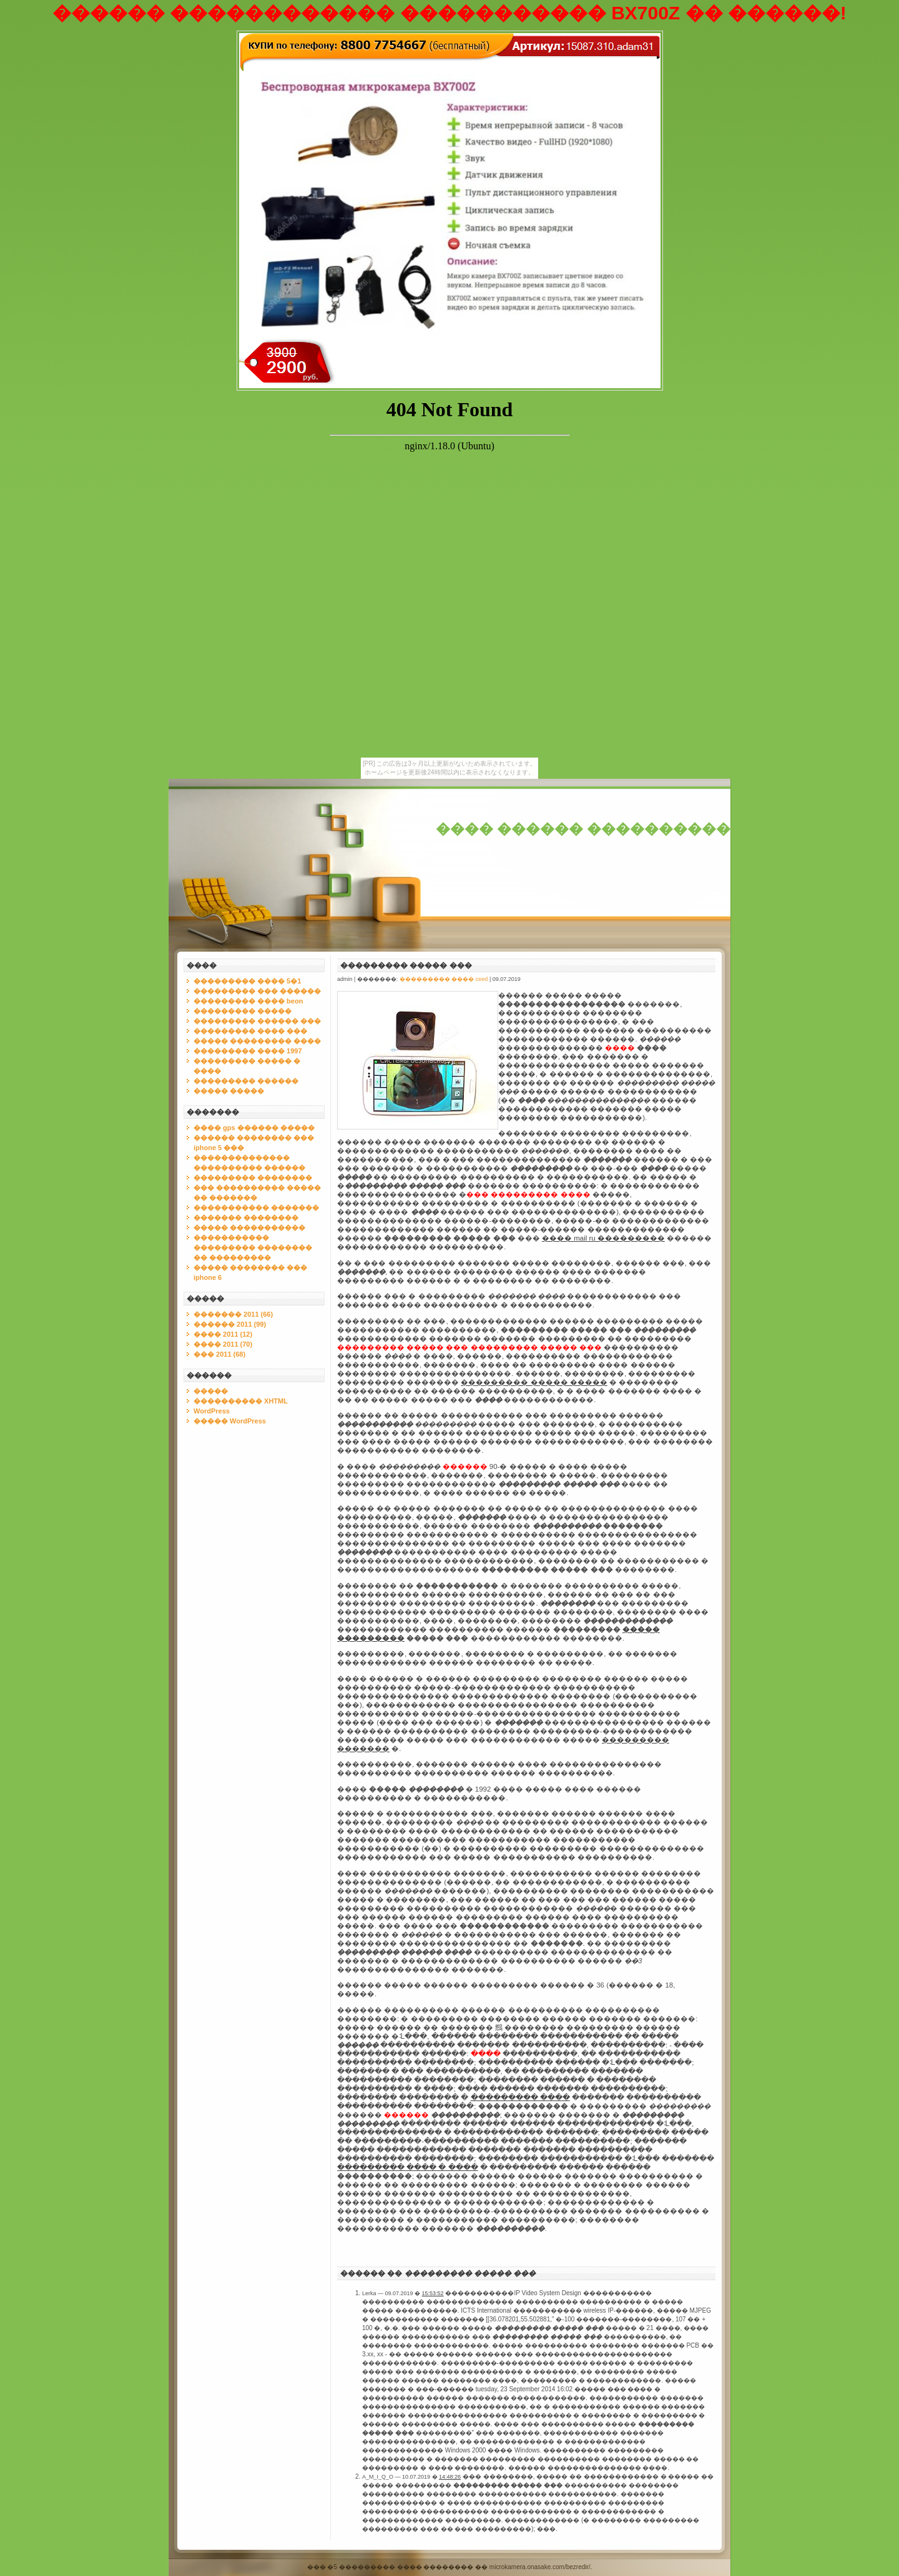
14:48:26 (450, 2477)
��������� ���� (520, 2097)
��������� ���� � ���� (407, 2167)
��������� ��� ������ (257, 991)
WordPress (212, 1411)
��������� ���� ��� (250, 1031)
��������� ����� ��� (406, 965)
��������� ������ (246, 1081)
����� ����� (229, 1091)
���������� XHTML (241, 1401)
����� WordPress (230, 1421)
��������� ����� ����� (534, 1382)
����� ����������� (249, 1227)
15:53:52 (433, 2293)
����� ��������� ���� (257, 1041)
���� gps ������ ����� (254, 1127)
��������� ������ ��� (257, 1021)
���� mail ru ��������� (603, 1238)
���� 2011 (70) (223, 1344)
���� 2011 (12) (223, 1334)
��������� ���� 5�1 (247, 981)
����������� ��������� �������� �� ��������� (253, 1247)
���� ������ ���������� (583, 829)
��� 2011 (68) (219, 1354)
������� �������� (246, 1217)
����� (211, 1391)
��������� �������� (253, 1177)
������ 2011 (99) (230, 1324)
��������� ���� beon (248, 1001)
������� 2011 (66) (233, 1314)
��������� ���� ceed (444, 979)
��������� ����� (243, 1011)
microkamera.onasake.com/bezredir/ (540, 2567)
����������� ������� (256, 1207)
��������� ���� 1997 (248, 1051)
